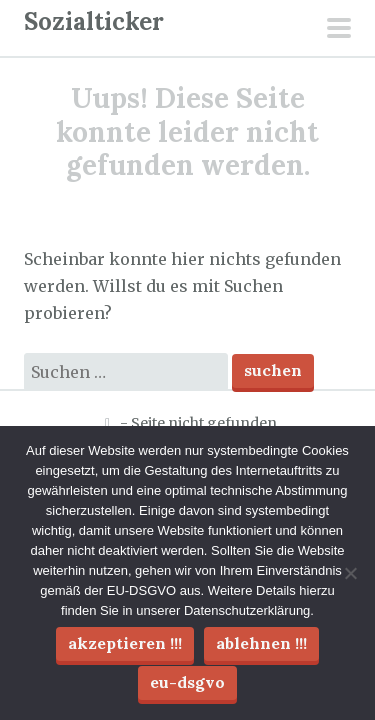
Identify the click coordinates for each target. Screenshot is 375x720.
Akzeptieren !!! (125, 643)
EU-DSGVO (187, 682)
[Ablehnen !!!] (350, 573)
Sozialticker (94, 21)
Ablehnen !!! (261, 643)
